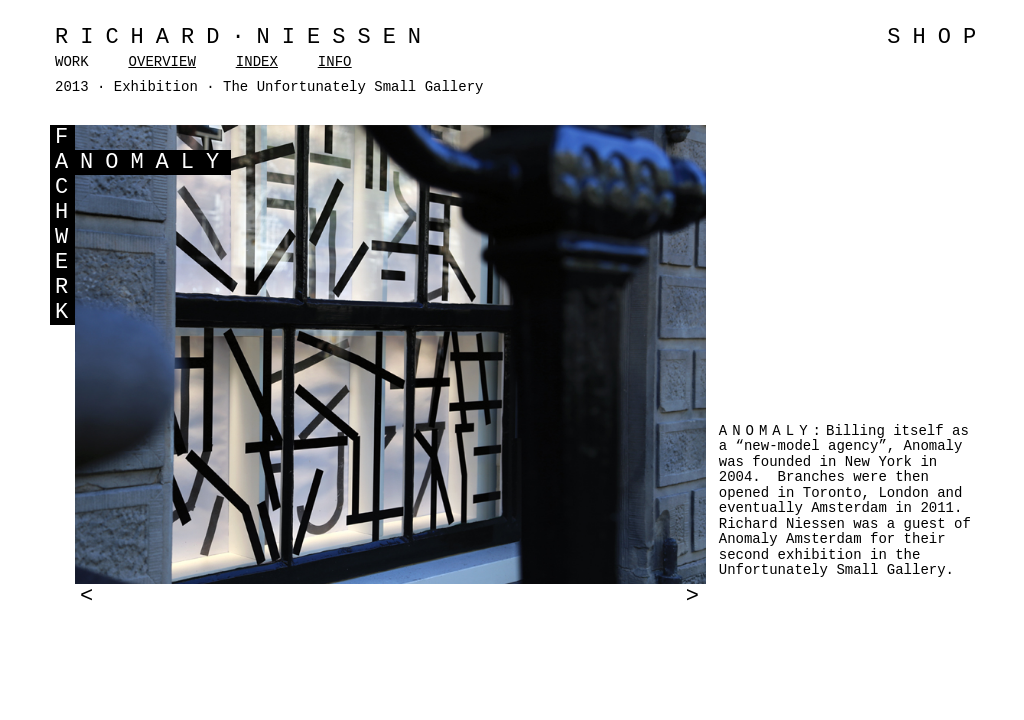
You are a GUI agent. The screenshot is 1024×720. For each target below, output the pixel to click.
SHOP (937, 37)
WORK (72, 62)
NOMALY (155, 162)
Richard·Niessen (244, 37)
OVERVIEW (162, 62)
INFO (335, 62)
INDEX (257, 62)
